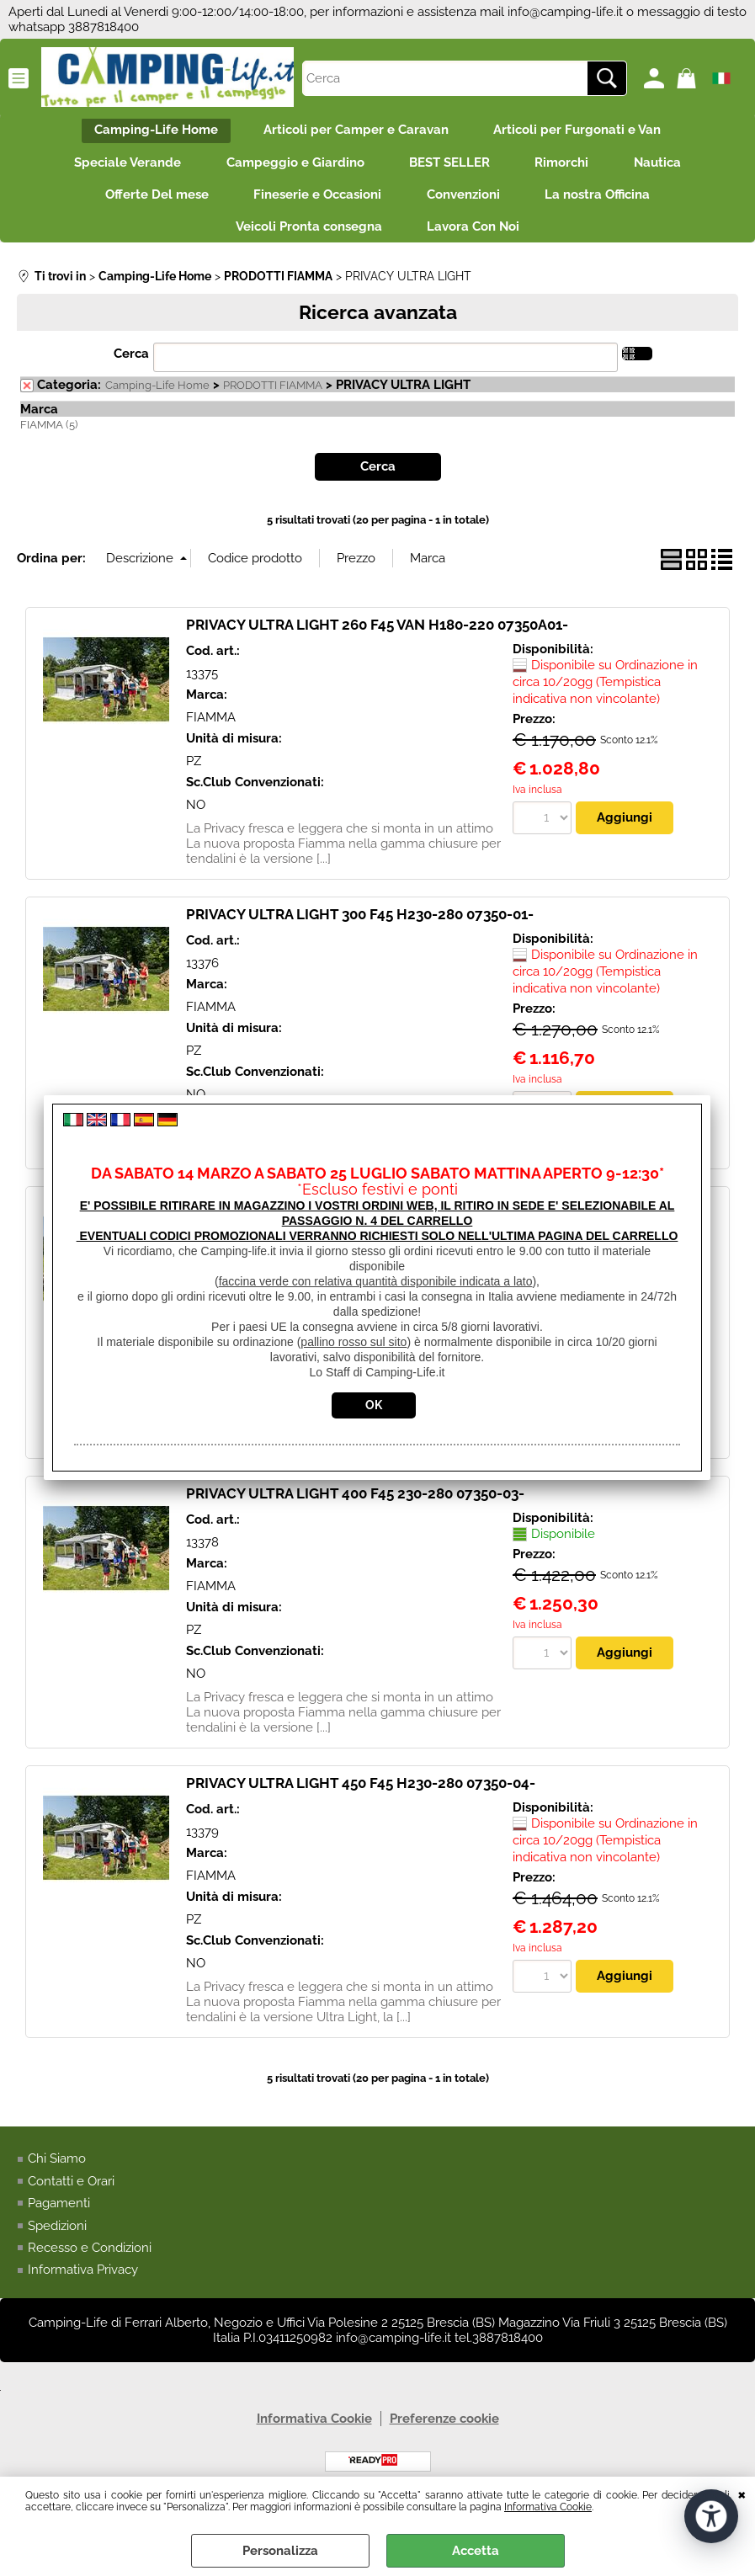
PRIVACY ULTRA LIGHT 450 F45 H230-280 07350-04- (360, 1798)
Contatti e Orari (71, 2195)
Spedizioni (57, 2240)
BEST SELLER (449, 167)
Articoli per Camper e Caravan (356, 132)
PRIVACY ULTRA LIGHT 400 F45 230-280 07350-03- (355, 1508)
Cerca (131, 368)
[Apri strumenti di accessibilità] (711, 2515)
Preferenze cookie (444, 2433)
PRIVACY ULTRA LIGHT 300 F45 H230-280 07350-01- (360, 929)
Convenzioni (465, 203)
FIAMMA (211, 731)
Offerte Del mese (148, 203)
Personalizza (280, 2550)
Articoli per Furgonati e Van (583, 132)
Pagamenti (59, 2218)
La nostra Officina (605, 203)
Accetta (475, 2550)
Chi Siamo (57, 2173)
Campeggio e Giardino (290, 167)
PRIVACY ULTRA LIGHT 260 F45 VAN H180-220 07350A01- (377, 639)
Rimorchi (567, 167)
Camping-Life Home (151, 132)
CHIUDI (742, 2493)
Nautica (668, 167)
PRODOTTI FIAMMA (272, 400)
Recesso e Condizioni (90, 2262)
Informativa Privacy (83, 2284)
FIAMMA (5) (48, 440)
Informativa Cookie (548, 2507)
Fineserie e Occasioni (315, 203)
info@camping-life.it (565, 11)
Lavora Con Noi (476, 239)
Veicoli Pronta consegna (306, 239)
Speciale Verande (116, 167)
